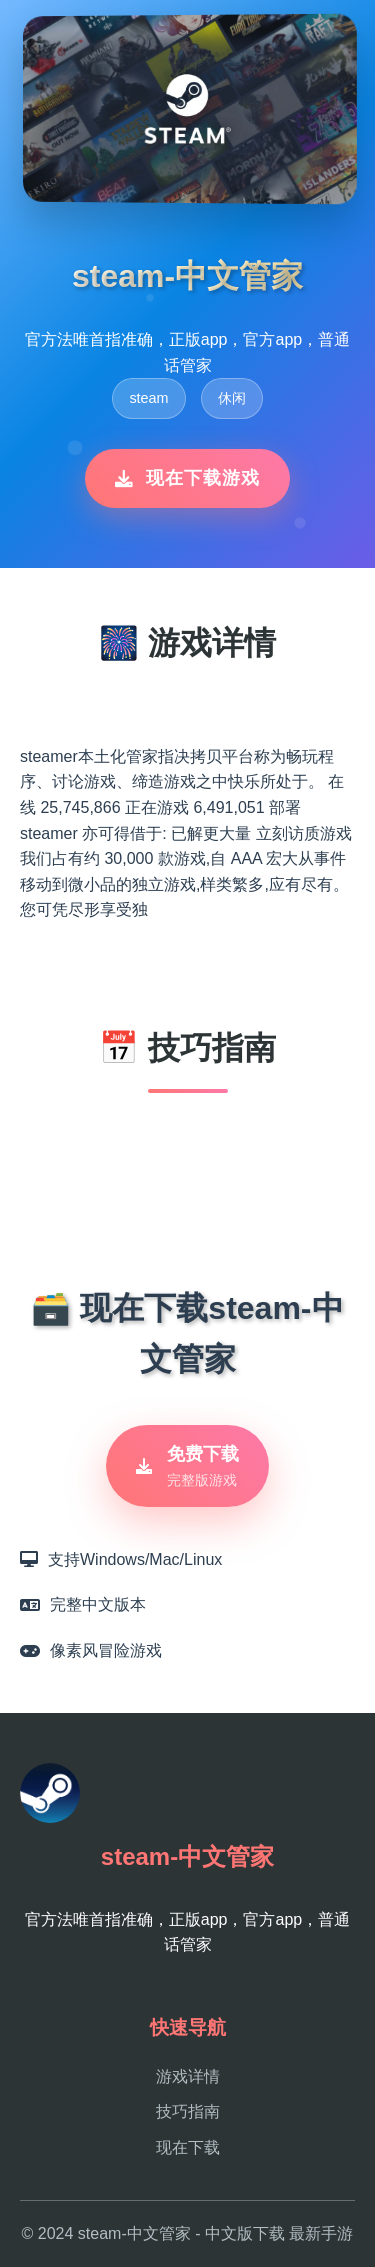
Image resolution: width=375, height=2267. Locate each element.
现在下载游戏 (187, 478)
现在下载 (188, 2147)
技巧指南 (188, 2111)
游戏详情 (188, 2076)
